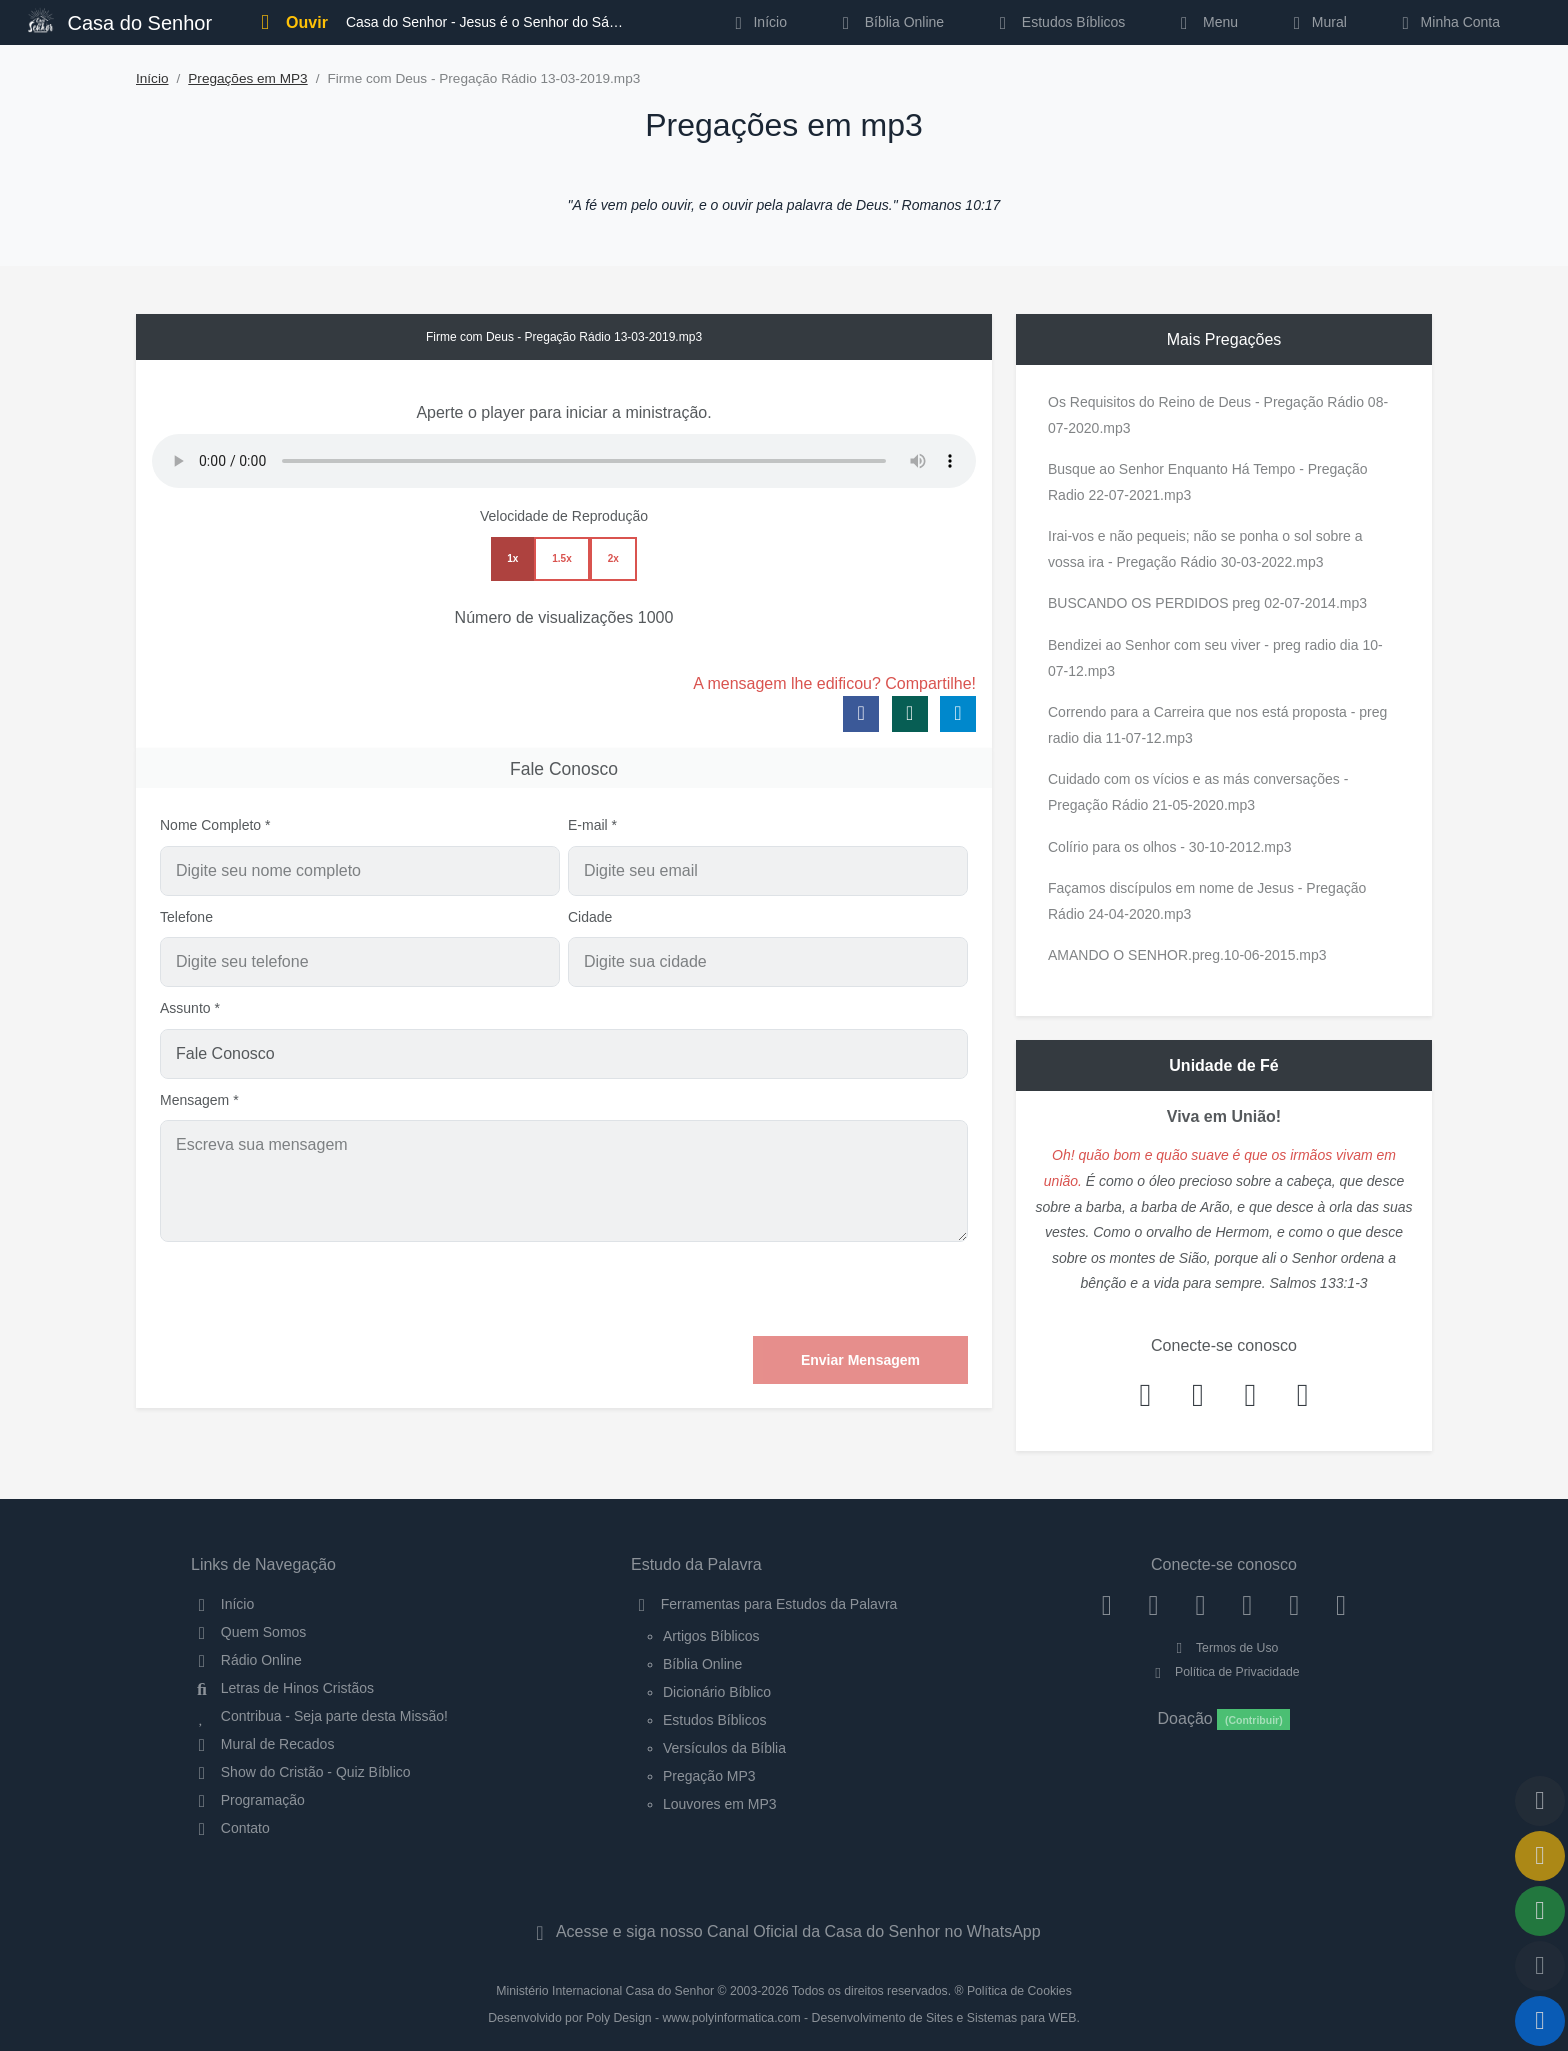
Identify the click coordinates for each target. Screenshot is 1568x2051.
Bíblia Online (889, 22)
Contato (230, 1828)
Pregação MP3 (709, 1776)
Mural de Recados (262, 1744)
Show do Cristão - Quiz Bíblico (301, 1772)
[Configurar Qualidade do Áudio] (1540, 1966)
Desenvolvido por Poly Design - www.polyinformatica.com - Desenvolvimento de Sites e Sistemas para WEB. (784, 2018)
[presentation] (816, 1289)
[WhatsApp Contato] (1294, 1604)
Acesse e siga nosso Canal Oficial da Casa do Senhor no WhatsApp (783, 1931)
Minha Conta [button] (1447, 22)
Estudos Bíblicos (1058, 22)
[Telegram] (1341, 1604)
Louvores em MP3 (720, 1804)
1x (512, 558)
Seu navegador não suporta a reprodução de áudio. (564, 461)
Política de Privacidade (1223, 1672)
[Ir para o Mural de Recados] (1540, 1856)
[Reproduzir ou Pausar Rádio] (1540, 2021)
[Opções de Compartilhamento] (1540, 1911)
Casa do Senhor (120, 20)
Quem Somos (248, 1632)
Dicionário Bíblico (717, 1692)
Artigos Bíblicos (711, 1636)
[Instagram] (1153, 1604)
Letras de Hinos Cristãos (282, 1688)
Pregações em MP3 (247, 78)
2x (613, 558)
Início (152, 78)
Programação (248, 1800)
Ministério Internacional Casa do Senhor (605, 1991)
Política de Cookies (1019, 1991)
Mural (1316, 22)
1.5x (561, 558)
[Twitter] (1200, 1604)
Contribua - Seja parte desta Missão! (319, 1716)
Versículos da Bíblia (724, 1748)
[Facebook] (1106, 1604)
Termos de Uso (1224, 1648)
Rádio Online (246, 1660)
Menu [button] (1205, 22)
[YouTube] (1247, 1604)
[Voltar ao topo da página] (1540, 1801)
